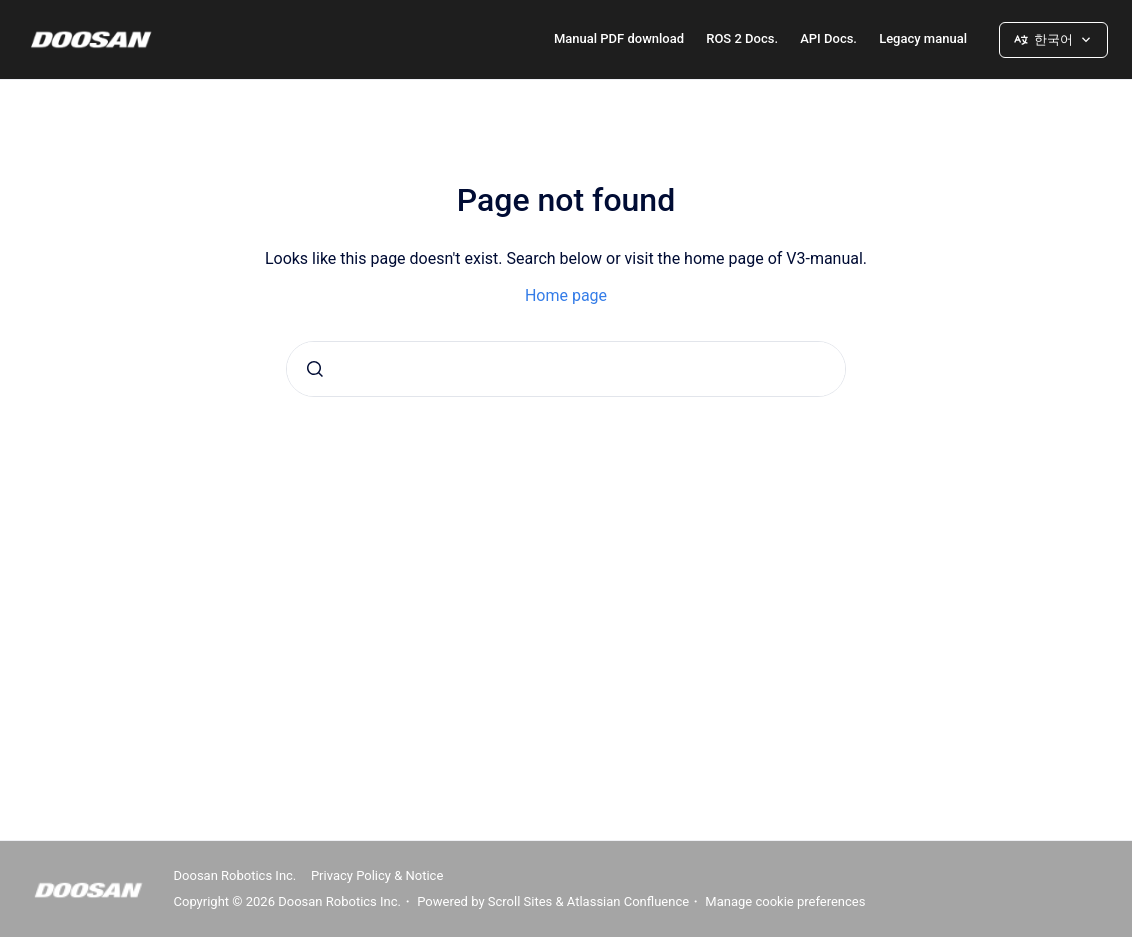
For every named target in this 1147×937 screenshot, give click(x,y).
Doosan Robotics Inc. (235, 875)
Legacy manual (923, 38)
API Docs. (828, 38)
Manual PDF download (619, 38)
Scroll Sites (520, 901)
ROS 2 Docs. (742, 38)
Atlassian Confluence (628, 901)
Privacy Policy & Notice (377, 875)
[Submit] (315, 369)
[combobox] (566, 369)
